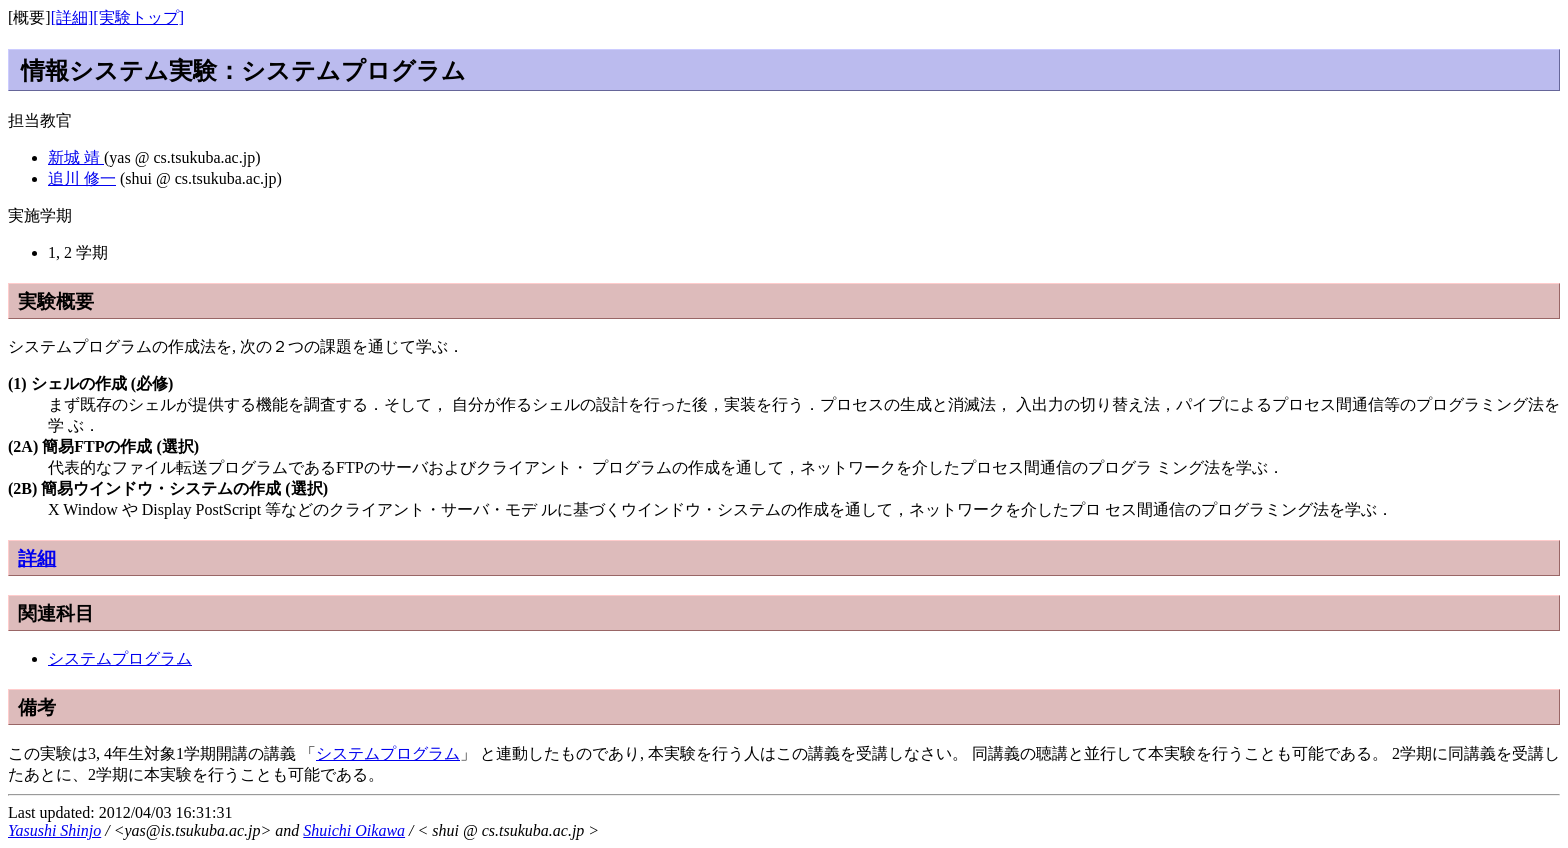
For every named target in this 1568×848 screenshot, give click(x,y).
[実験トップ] (138, 17)
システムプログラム (120, 658)
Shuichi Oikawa (354, 830)
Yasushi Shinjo (54, 830)
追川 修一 (82, 178)
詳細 (37, 558)
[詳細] (72, 17)
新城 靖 (76, 157)
